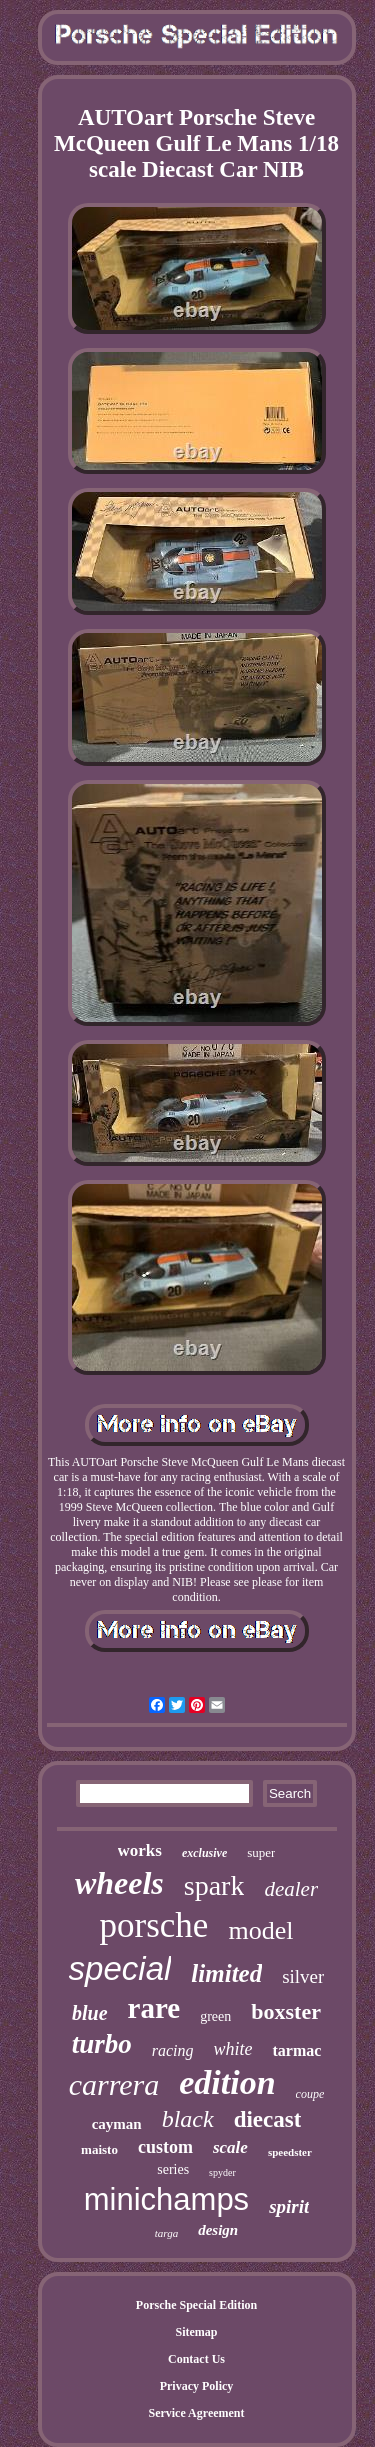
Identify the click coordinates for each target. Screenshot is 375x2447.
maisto (99, 2149)
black (188, 2119)
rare (154, 2008)
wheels (119, 1883)
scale (230, 2147)
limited (226, 1973)
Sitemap (197, 2332)
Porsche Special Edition (196, 2305)
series (173, 2169)
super (261, 1852)
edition (227, 2082)
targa (166, 2233)
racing (173, 2050)
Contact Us (196, 2359)
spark (214, 1885)
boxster (286, 2011)
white (232, 2049)
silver (303, 1976)
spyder (222, 2172)
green (215, 2016)
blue (90, 2013)
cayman (117, 2124)
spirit (289, 2206)
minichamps (166, 2199)
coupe (310, 2094)
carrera (114, 2084)
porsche (154, 1925)
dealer (291, 1889)
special (120, 1968)
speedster (290, 2152)
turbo (102, 2044)
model (260, 1930)
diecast (268, 2119)
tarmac (296, 2050)
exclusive (204, 1853)
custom (165, 2147)
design (218, 2230)
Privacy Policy (197, 2386)
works (140, 1850)
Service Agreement (196, 2413)
